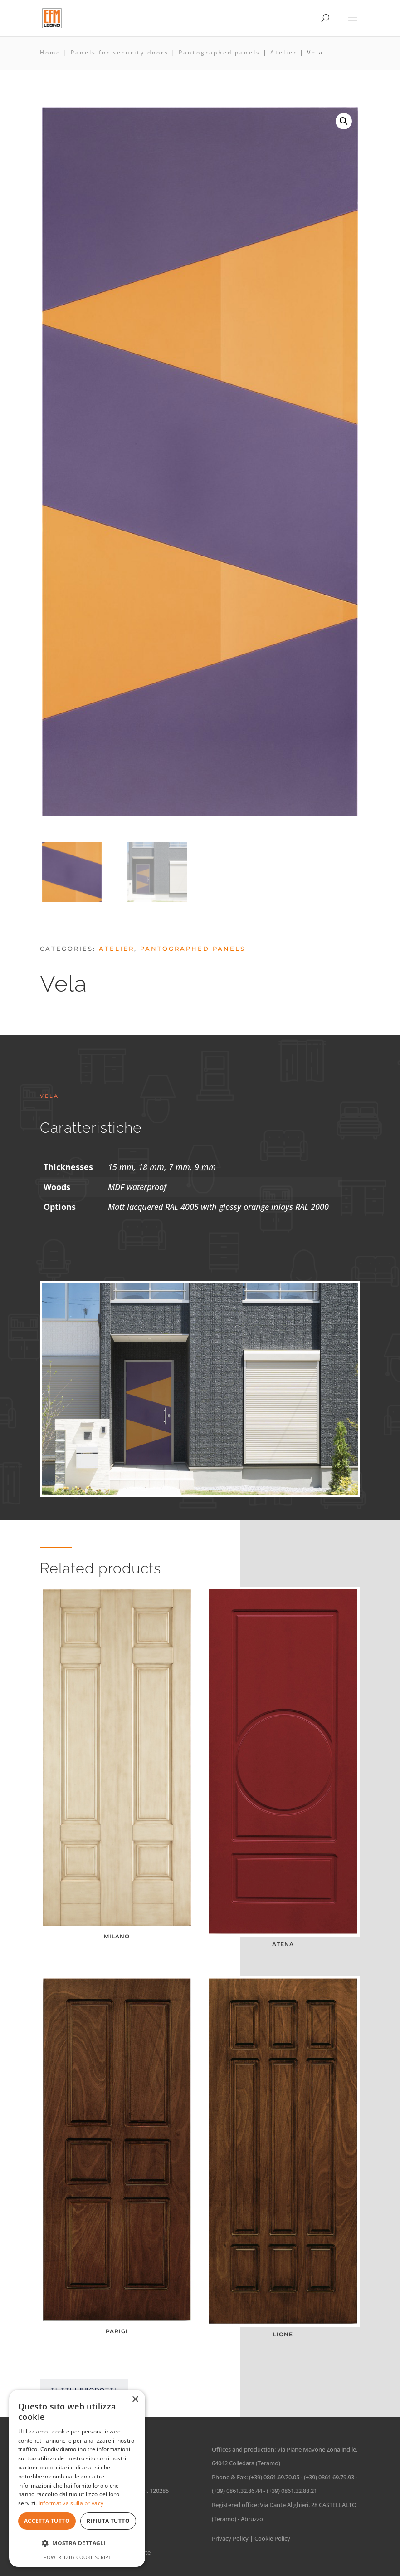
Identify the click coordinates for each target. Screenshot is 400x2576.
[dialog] (77, 2478)
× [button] (135, 2399)
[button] (344, 121)
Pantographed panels (219, 52)
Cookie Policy (272, 2538)
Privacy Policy (230, 2538)
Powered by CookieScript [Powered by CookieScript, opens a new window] (77, 2557)
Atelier (283, 52)
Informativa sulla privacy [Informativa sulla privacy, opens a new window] (71, 2503)
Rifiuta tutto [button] (108, 2521)
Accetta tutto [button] (47, 2521)
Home (50, 52)
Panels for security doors (120, 52)
